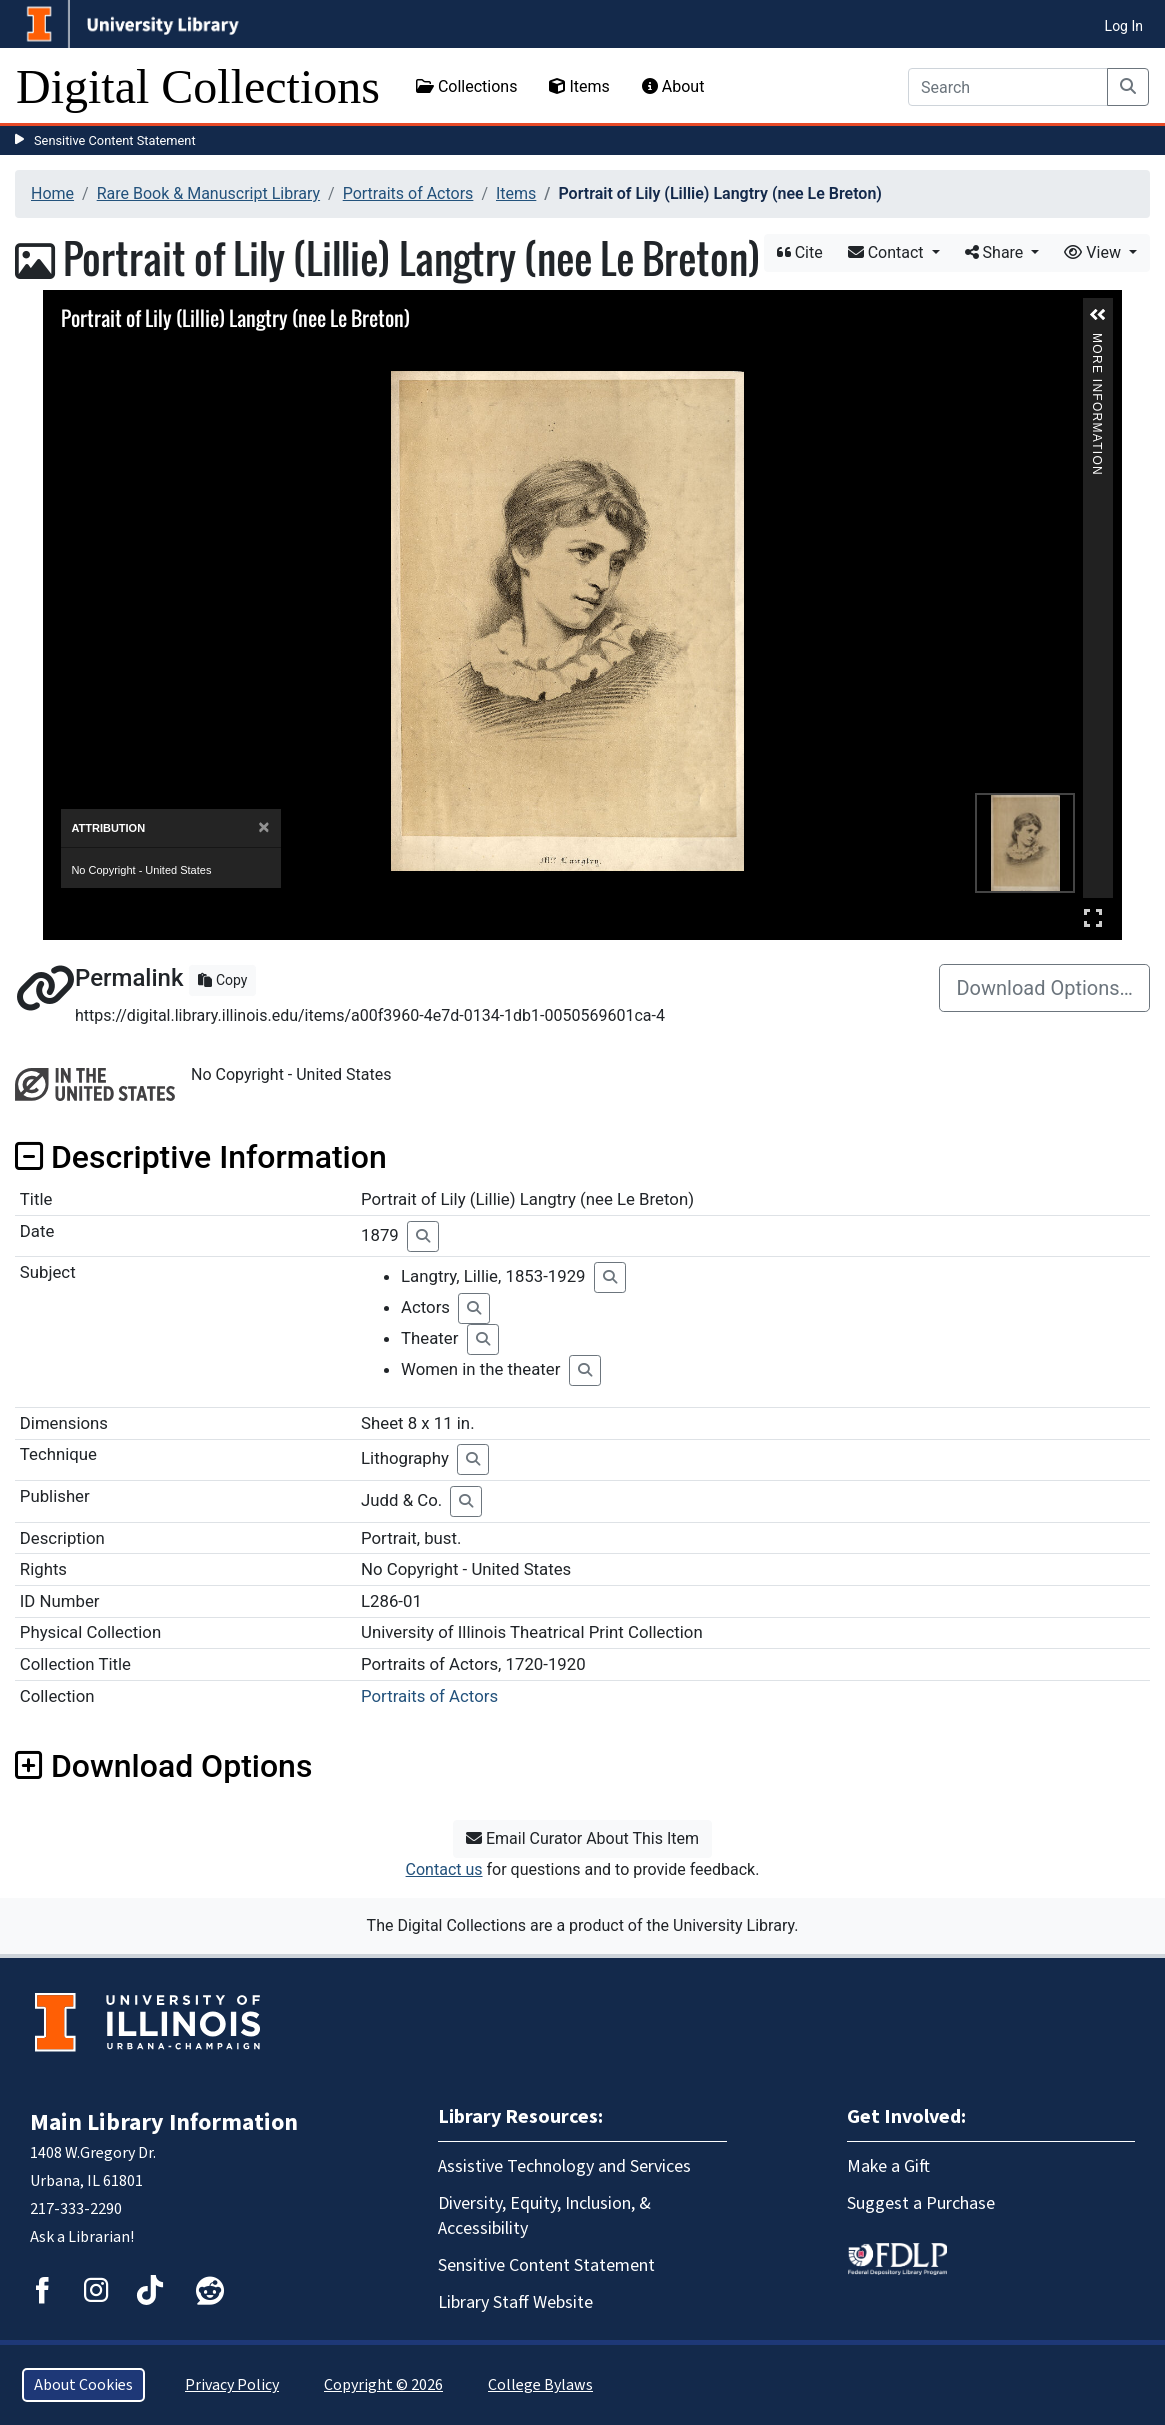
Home (52, 193)
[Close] (263, 827)
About (673, 86)
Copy (222, 980)
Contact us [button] (444, 1869)
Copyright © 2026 (383, 2385)
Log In (1124, 26)
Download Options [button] (163, 1766)
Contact (888, 252)
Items (579, 86)
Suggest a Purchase (921, 2203)
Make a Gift (888, 2166)
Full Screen (1093, 917)
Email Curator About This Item (582, 1838)
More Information (1097, 341)
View (1094, 252)
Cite (800, 252)
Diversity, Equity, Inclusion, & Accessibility (544, 2216)
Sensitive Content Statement (115, 140)
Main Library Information (164, 2122)
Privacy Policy (232, 2385)
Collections (467, 86)
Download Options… (1044, 988)
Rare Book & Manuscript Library (208, 193)
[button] (1098, 315)
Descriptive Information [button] (201, 1157)
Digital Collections (198, 86)
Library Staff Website (515, 2302)
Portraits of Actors (408, 193)
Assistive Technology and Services (564, 2166)
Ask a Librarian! (82, 2237)
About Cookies (83, 2385)
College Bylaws (540, 2385)
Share (996, 252)
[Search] (1008, 87)
